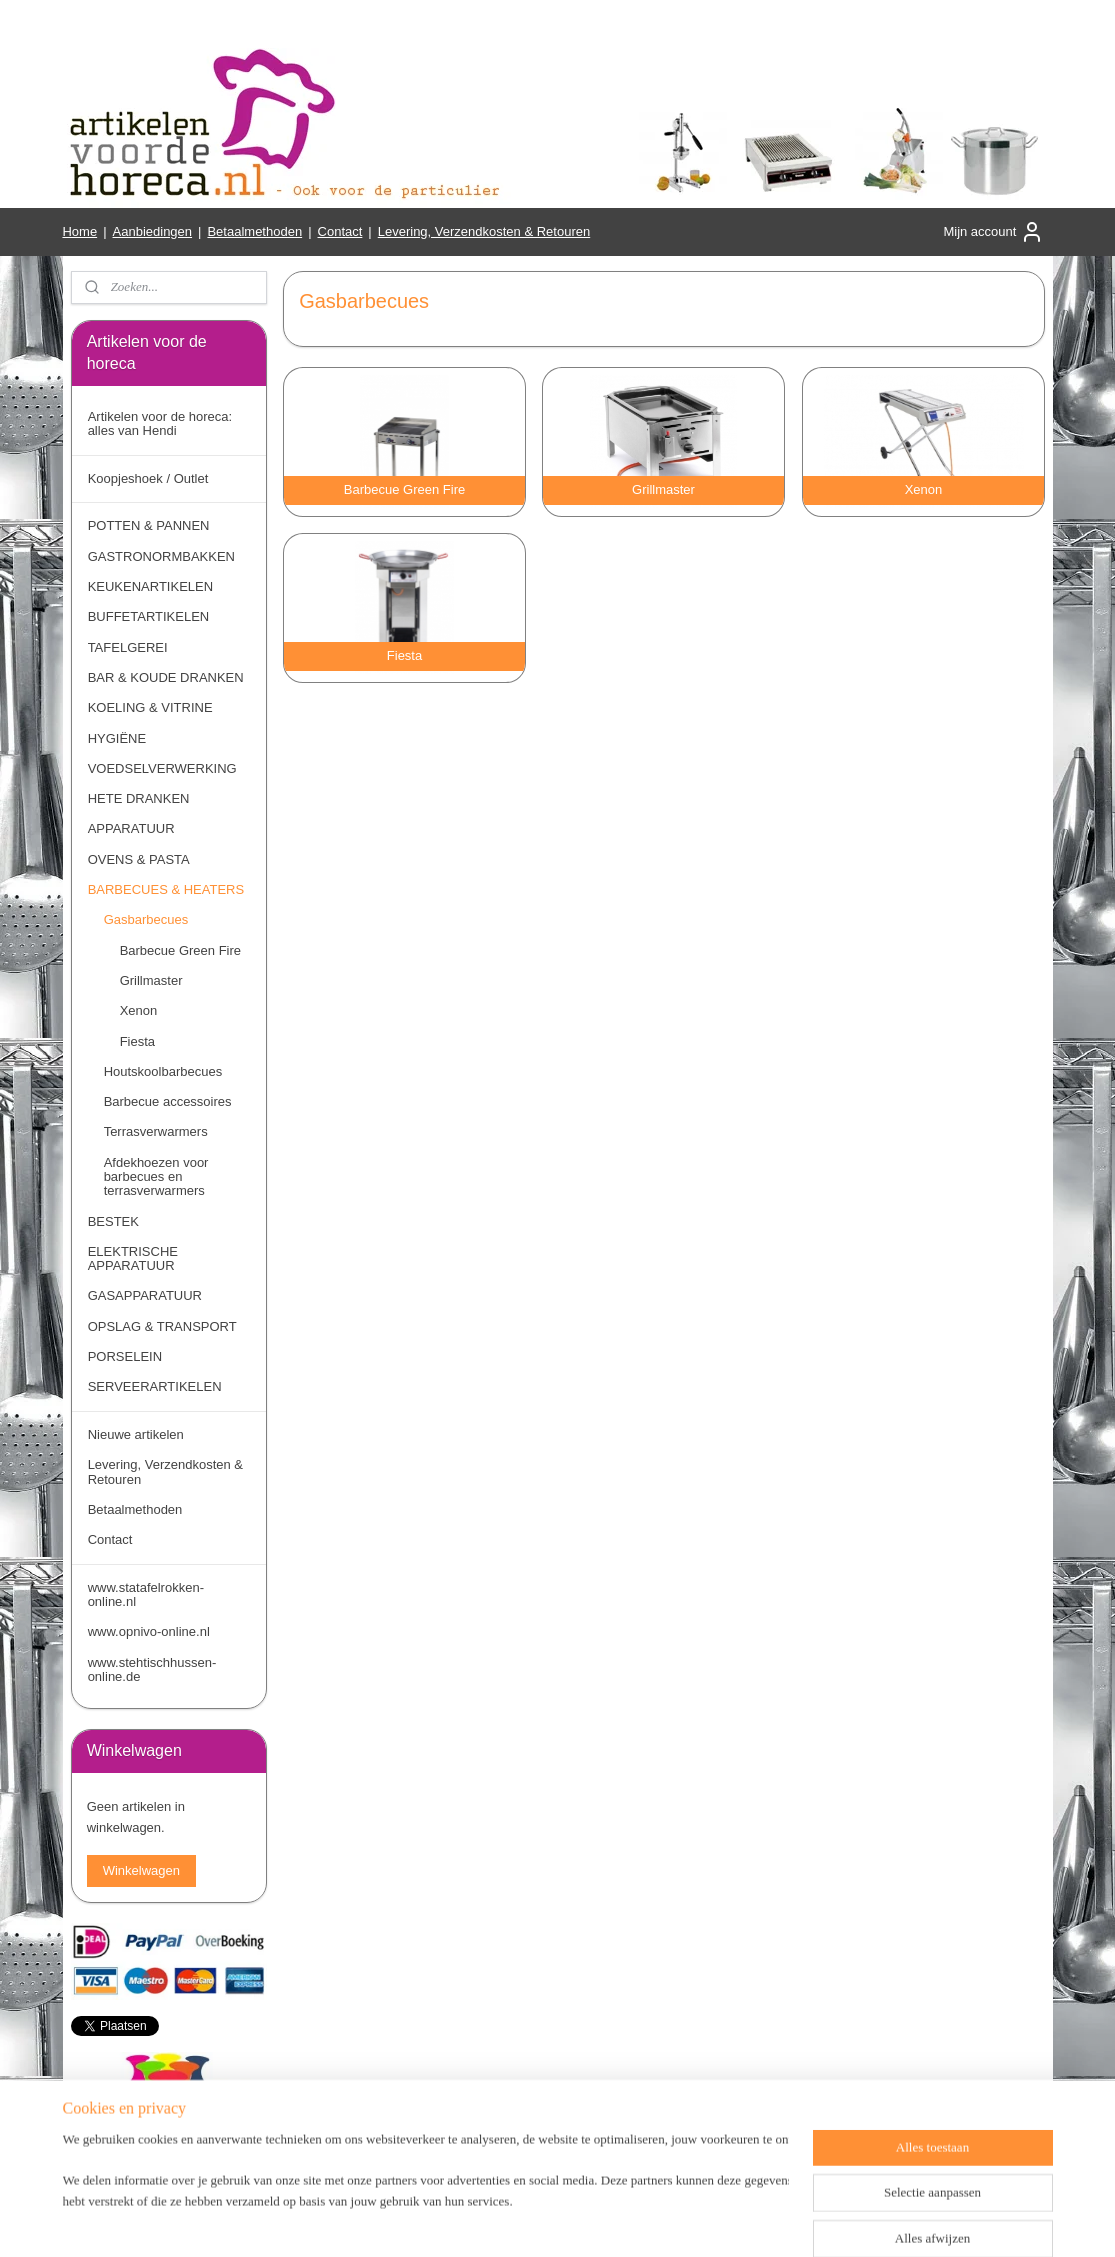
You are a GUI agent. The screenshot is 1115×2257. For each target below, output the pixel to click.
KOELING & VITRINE (150, 707)
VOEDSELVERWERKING (162, 768)
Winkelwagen (141, 1870)
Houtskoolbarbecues (163, 1071)
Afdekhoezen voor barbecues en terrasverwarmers (156, 1177)
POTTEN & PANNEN (149, 525)
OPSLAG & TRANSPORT (162, 1326)
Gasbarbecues (146, 919)
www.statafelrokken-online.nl (146, 1594)
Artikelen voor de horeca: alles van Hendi (160, 423)
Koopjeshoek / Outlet (148, 478)
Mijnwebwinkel (777, 2220)
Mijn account (993, 232)
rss (557, 2220)
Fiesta (137, 1041)
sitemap (521, 2220)
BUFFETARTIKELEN (149, 616)
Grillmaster (151, 980)
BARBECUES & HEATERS (166, 889)
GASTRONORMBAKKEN (161, 556)
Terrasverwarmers (156, 1131)
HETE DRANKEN (139, 798)
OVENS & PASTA (139, 859)
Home (79, 231)
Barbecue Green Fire (180, 950)
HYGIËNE (117, 738)
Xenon (139, 1010)
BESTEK (113, 1221)
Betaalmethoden (254, 231)
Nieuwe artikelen (136, 1434)
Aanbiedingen (153, 231)
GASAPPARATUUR (145, 1295)
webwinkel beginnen (623, 2220)
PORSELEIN (125, 1356)
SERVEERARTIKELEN (155, 1386)
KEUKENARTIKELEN (150, 586)
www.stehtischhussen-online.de (152, 1669)
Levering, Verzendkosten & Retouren (484, 231)
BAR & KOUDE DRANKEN (166, 677)
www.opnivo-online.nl (149, 1631)
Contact (340, 231)
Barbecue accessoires (168, 1101)
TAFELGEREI (128, 647)
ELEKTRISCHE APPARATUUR (133, 1258)
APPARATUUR (131, 828)
